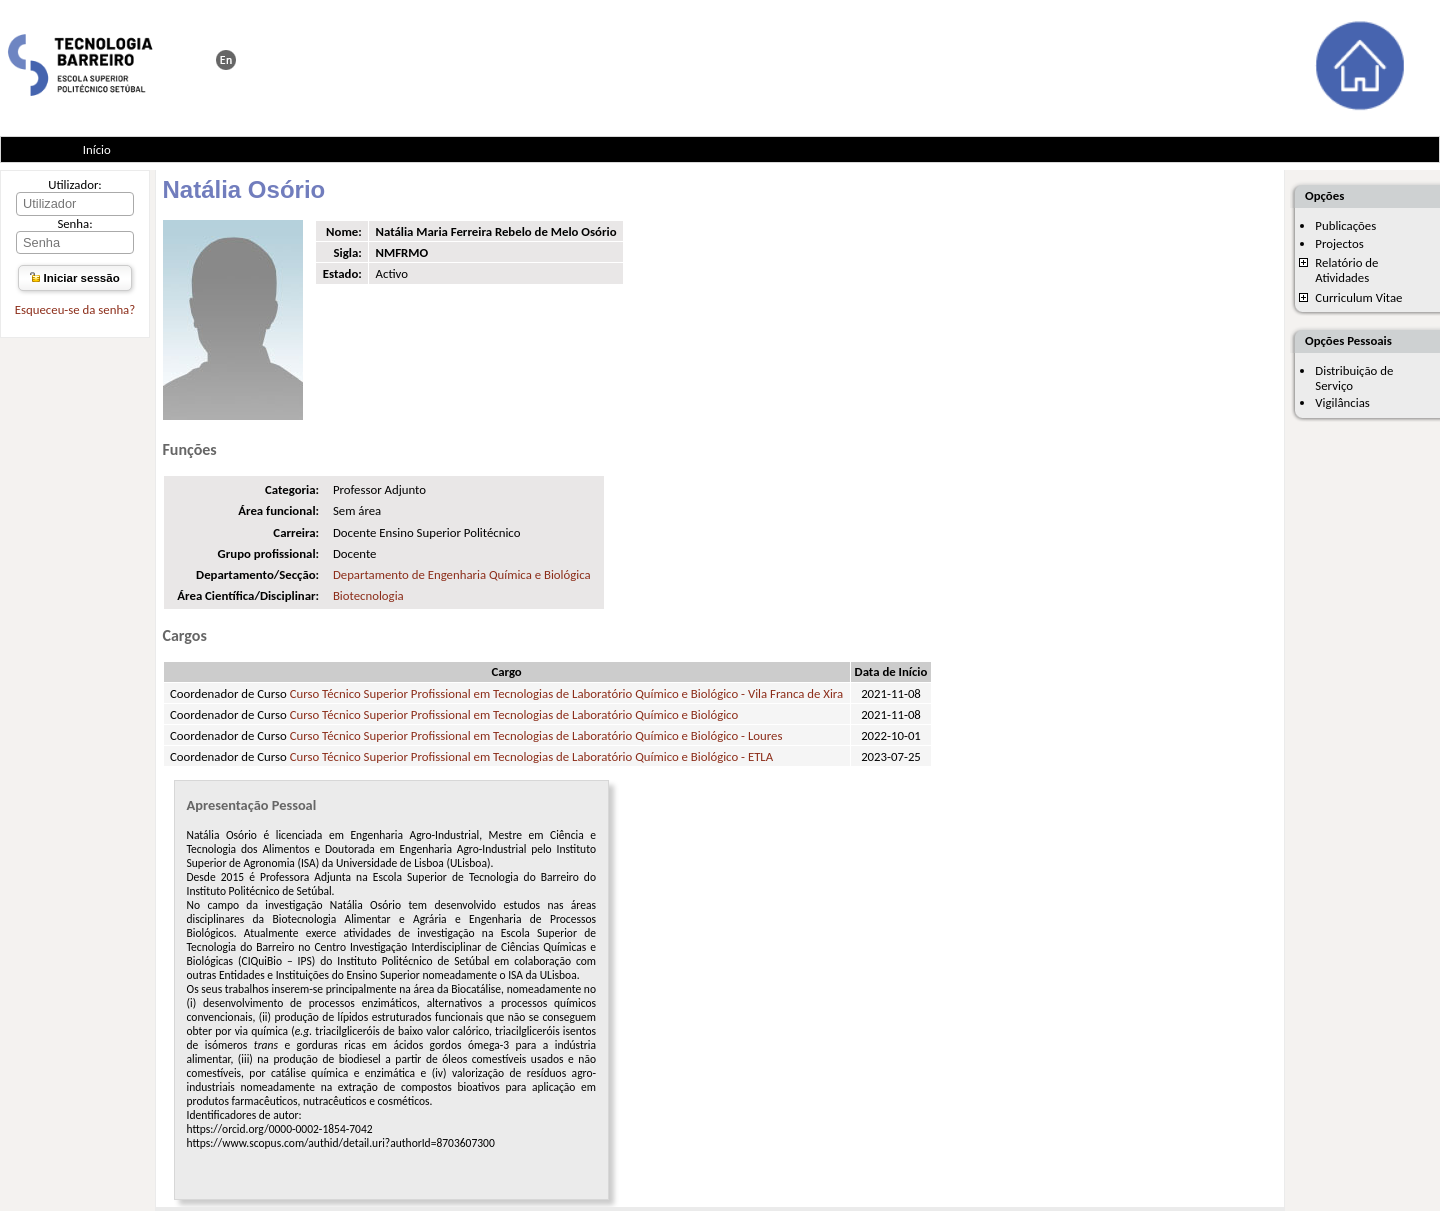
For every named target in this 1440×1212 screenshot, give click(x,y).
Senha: (74, 223)
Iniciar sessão (74, 278)
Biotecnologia (368, 595)
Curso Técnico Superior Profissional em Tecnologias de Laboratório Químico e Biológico (514, 714)
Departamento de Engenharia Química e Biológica (462, 574)
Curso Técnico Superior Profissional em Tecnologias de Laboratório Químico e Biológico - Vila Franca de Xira (567, 693)
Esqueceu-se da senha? (75, 309)
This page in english (226, 60)
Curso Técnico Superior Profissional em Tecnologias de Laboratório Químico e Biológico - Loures (536, 735)
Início (97, 149)
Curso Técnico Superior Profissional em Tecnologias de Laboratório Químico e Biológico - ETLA (531, 756)
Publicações (1345, 225)
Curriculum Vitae (1358, 297)
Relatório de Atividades (1346, 270)
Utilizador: (75, 184)
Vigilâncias (1342, 402)
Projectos (1339, 243)
